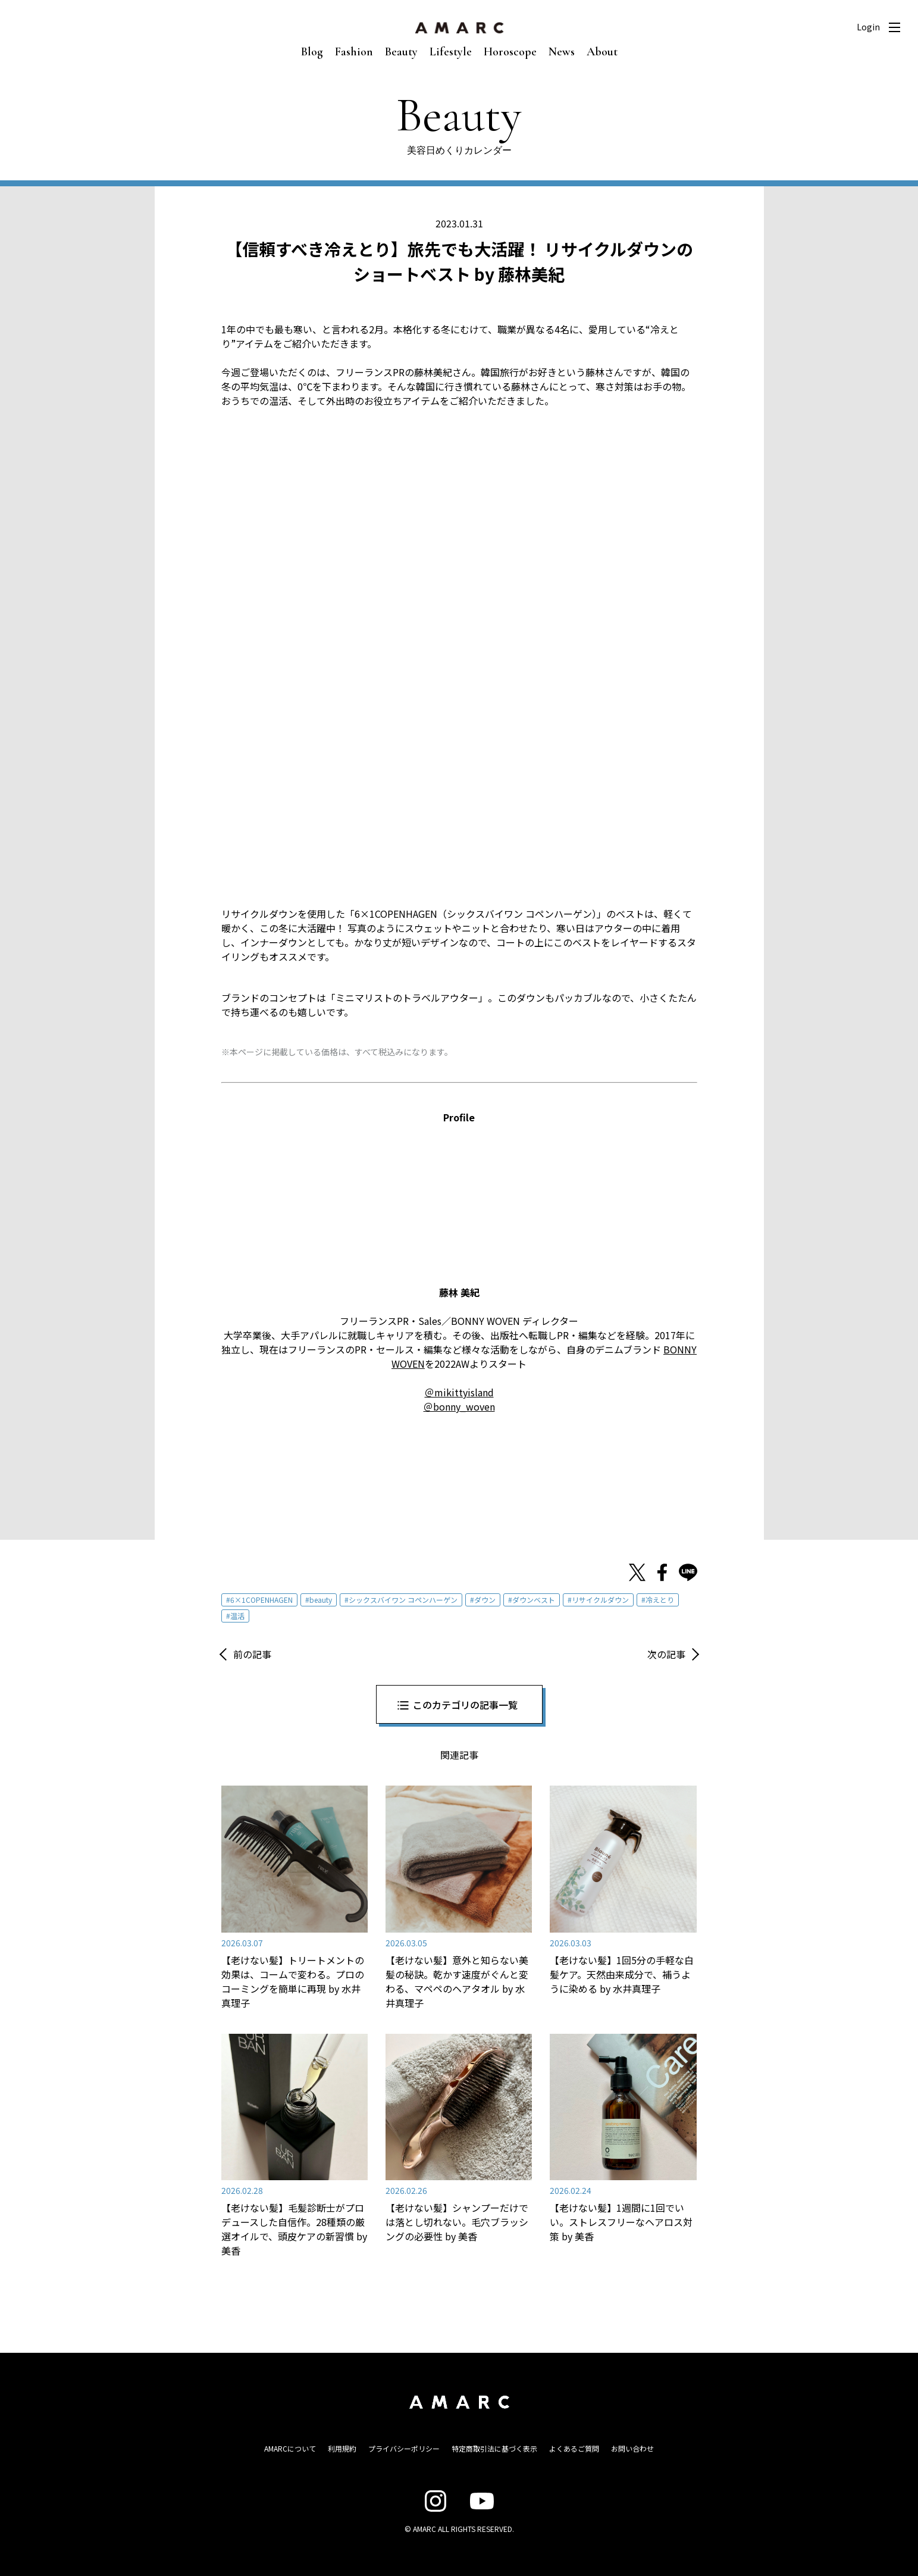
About (602, 52)
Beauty (401, 52)
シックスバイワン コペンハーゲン (403, 1600)
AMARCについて (290, 2448)
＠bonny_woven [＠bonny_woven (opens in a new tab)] (459, 1406)
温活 (237, 1616)
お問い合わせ (632, 2448)
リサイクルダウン (600, 1600)
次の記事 (666, 1654)
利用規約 (342, 2448)
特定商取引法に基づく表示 (494, 2448)
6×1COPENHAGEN (261, 1600)
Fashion (354, 52)
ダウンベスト (533, 1600)
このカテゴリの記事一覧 (465, 1704)
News (562, 52)
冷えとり (660, 1600)
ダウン (485, 1600)
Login (868, 27)
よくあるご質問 (574, 2448)
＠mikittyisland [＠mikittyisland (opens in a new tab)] (459, 1392)
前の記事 (252, 1654)
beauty (320, 1600)
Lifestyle (451, 52)
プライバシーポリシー (404, 2448)
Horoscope (510, 52)
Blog (312, 52)
